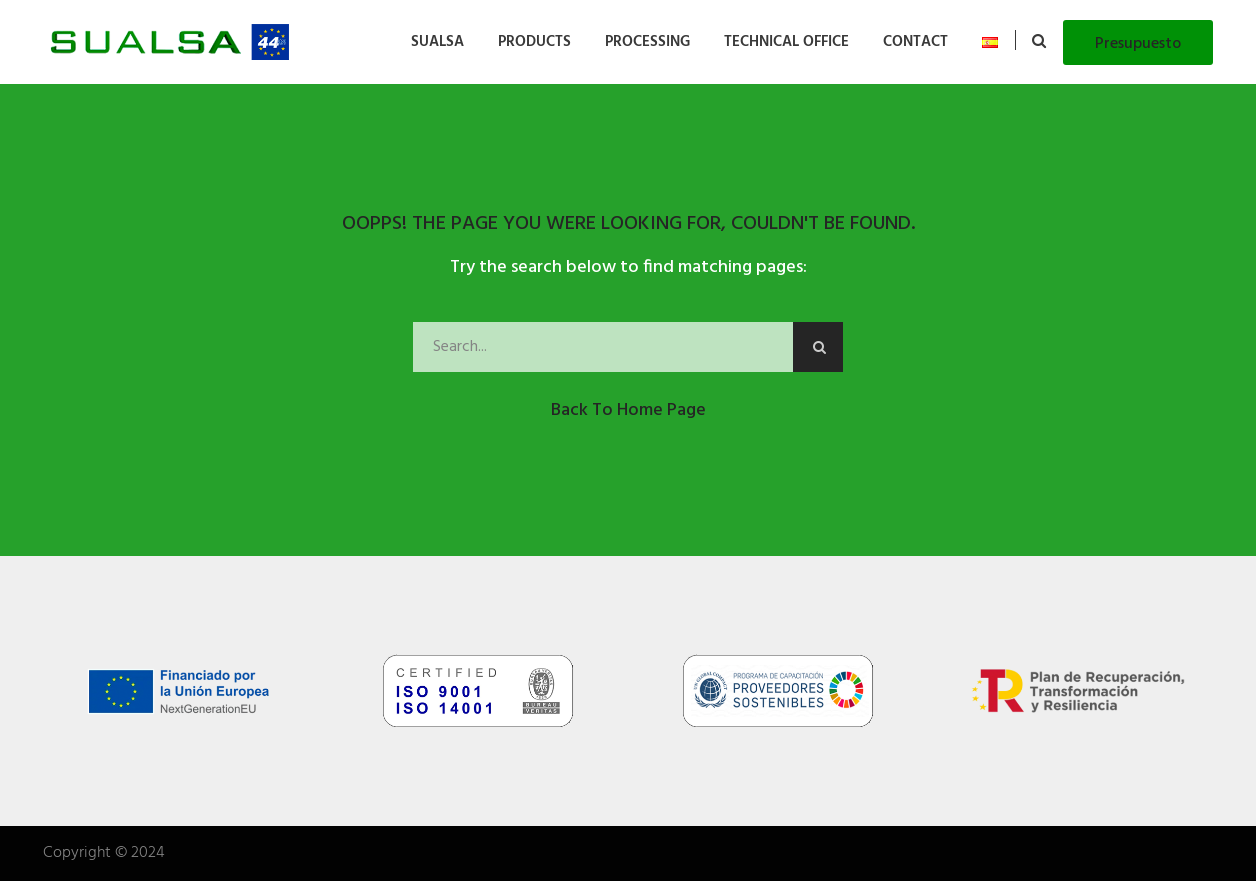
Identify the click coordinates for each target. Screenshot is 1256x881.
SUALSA (437, 42)
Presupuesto (1138, 44)
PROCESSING (647, 42)
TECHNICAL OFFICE (786, 42)
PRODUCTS (534, 42)
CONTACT (915, 42)
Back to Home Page (628, 410)
